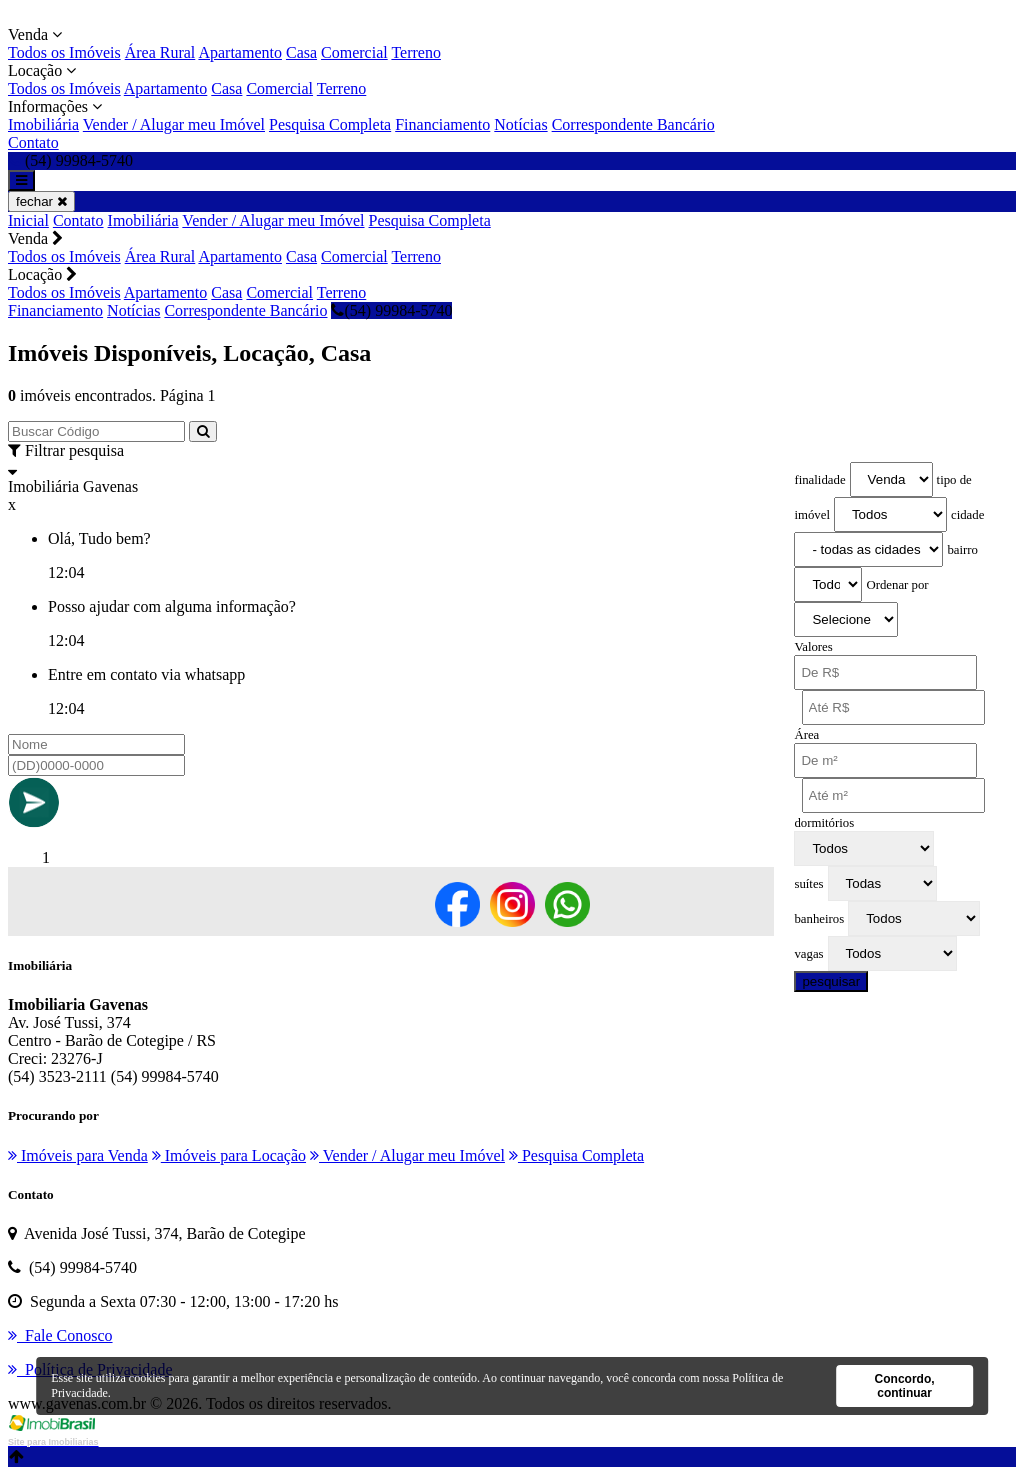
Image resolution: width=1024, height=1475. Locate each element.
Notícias (520, 124)
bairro (962, 550)
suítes (808, 884)
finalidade (819, 480)
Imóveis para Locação (229, 1155)
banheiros (819, 919)
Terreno (416, 52)
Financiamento (442, 124)
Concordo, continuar (905, 1386)
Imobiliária (43, 124)
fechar (41, 201)
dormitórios (824, 823)
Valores (813, 647)
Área (806, 735)
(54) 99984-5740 (391, 310)
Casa (301, 52)
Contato (33, 142)
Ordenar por (897, 585)
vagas (808, 954)
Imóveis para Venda (78, 1155)
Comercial (354, 52)
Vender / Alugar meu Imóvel (174, 124)
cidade (967, 515)
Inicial (28, 220)
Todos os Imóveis (64, 52)
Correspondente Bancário (633, 124)
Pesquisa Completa (330, 124)
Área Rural (160, 52)
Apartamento (240, 52)
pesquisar (831, 981)
